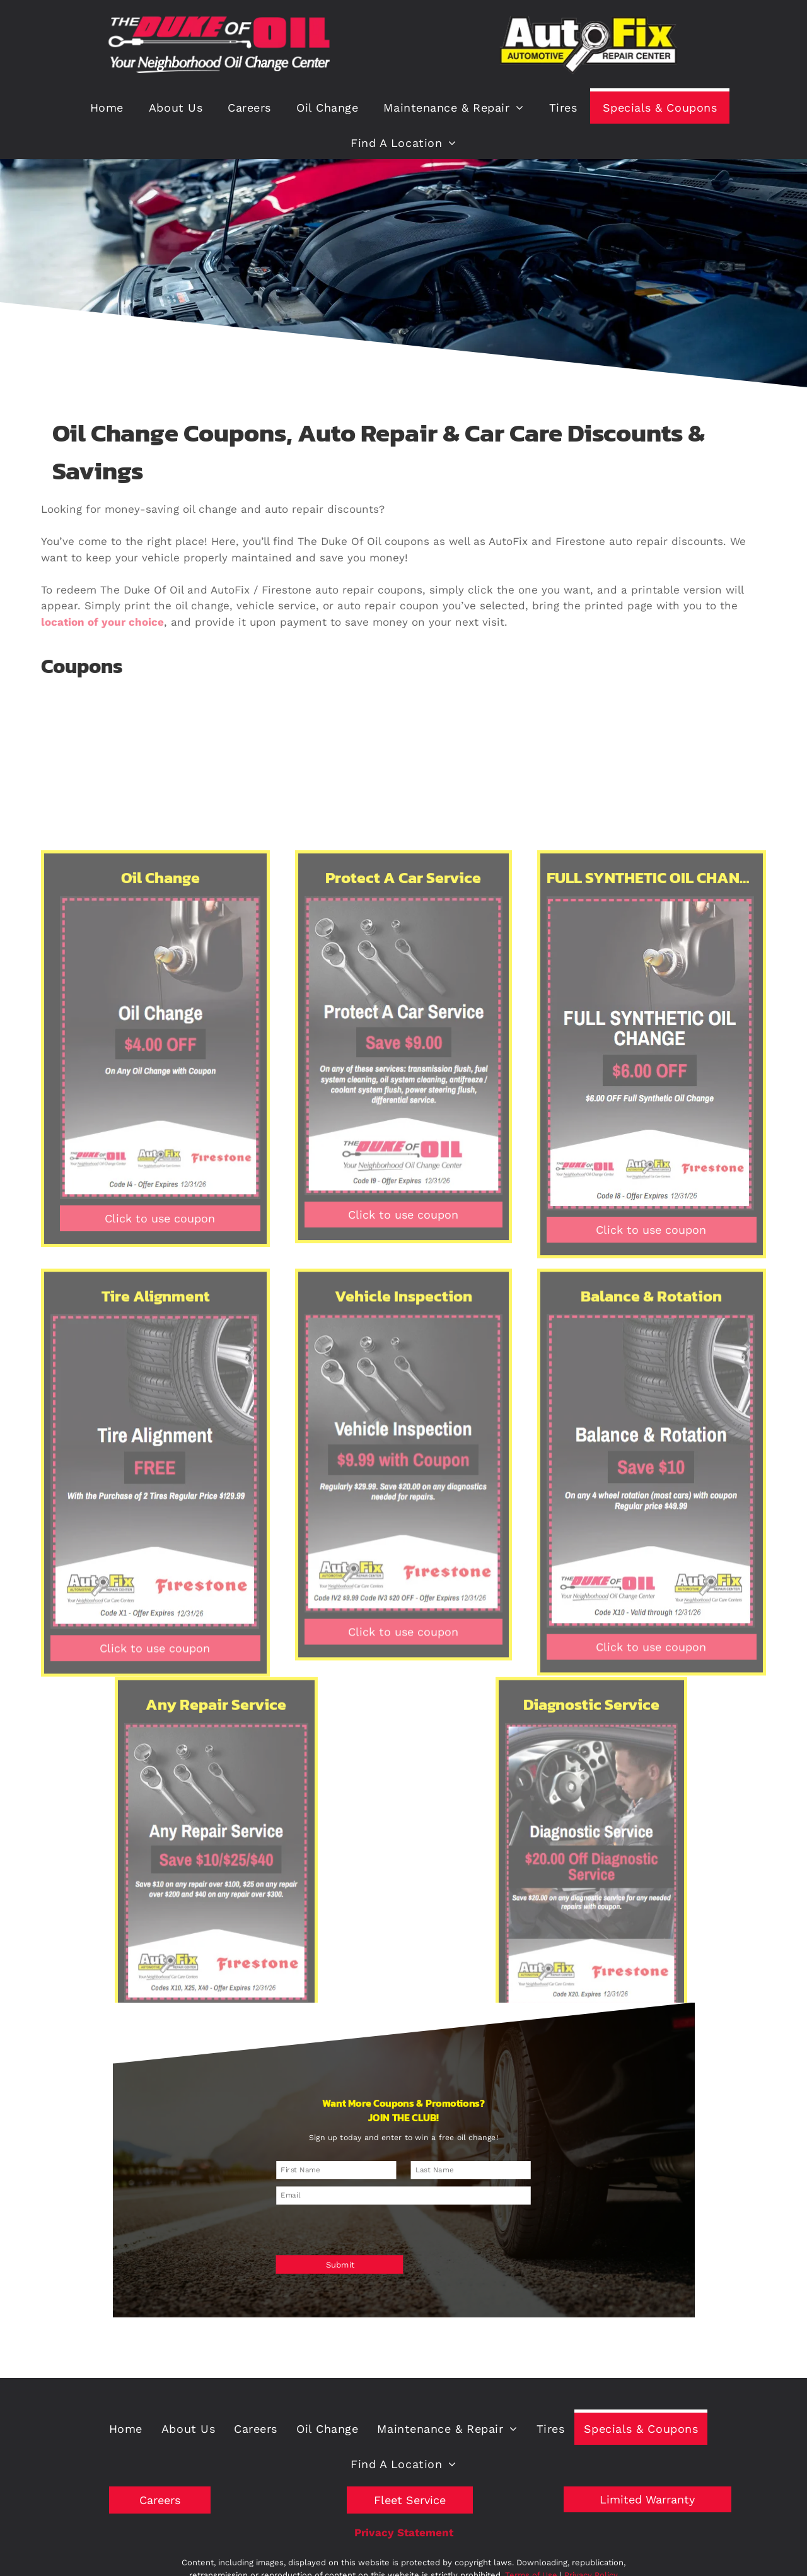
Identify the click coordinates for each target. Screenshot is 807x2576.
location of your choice (102, 622)
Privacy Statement (403, 2532)
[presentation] (357, 2214)
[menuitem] (107, 106)
